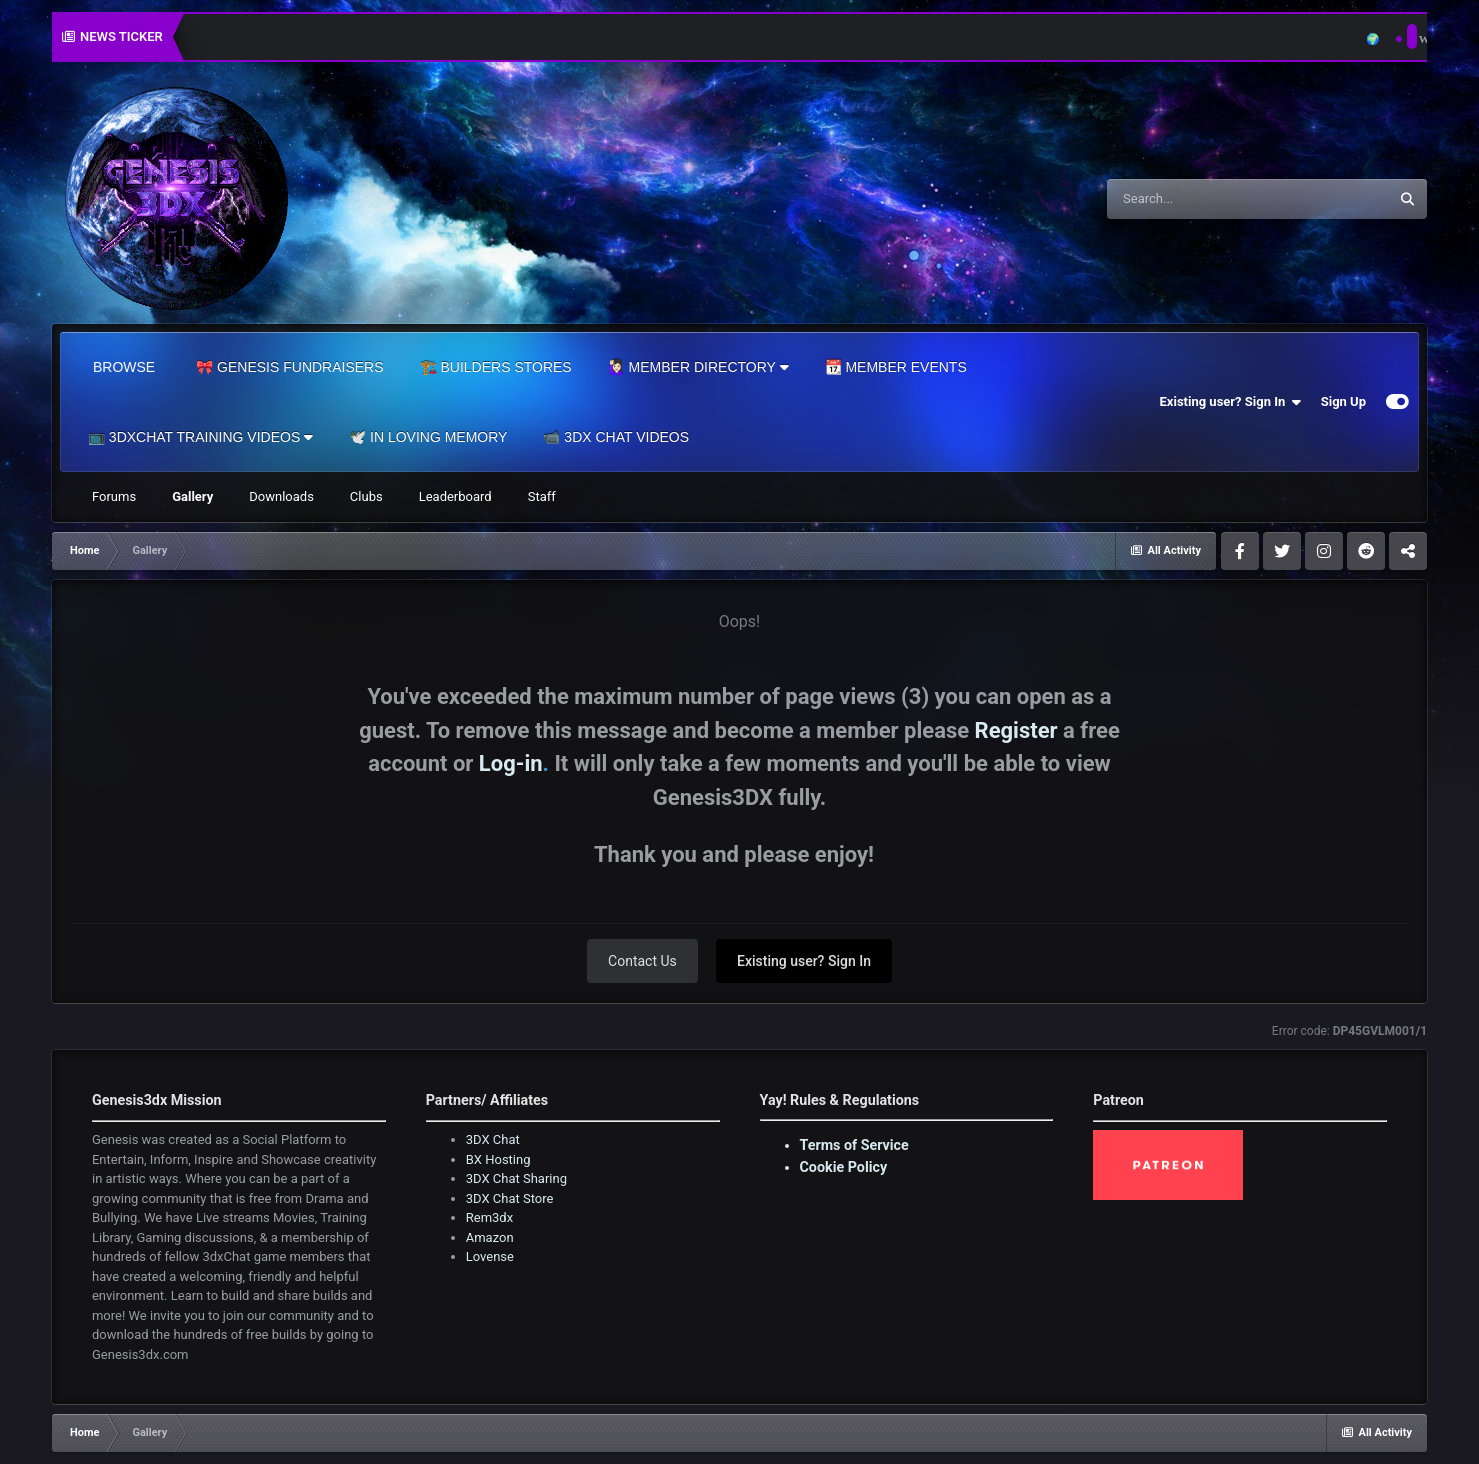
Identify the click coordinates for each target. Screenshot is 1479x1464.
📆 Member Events (896, 367)
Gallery (192, 496)
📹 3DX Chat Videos (616, 437)
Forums (114, 496)
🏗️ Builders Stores (496, 367)
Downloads (281, 496)
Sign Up (1343, 401)
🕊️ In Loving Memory (428, 437)
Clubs (366, 496)
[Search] (1197, 199)
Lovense (490, 1256)
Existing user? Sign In (1230, 402)
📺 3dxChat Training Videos (200, 437)
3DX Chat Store (510, 1198)
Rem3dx (489, 1217)
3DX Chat (493, 1139)
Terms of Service (854, 1145)
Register (1016, 730)
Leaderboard (455, 496)
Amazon (490, 1237)
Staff (542, 496)
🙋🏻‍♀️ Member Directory (698, 367)
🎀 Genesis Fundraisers (289, 367)
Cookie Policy (844, 1167)
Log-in (511, 763)
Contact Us (642, 961)
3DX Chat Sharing (516, 1178)
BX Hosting (498, 1159)
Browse (124, 367)
